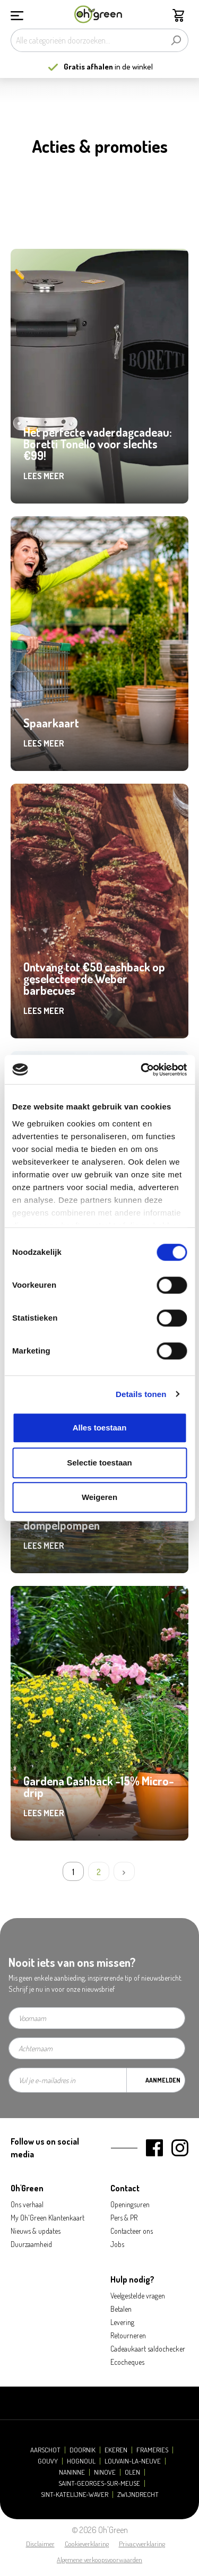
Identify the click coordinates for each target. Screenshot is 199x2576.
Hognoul (81, 2461)
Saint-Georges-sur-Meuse (99, 2483)
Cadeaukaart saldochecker (147, 2348)
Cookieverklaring (87, 2543)
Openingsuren (130, 2204)
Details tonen (141, 1394)
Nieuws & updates (35, 2230)
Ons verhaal (27, 2204)
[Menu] (17, 14)
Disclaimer (40, 2543)
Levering (122, 2322)
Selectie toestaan (99, 1462)
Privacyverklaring (142, 2543)
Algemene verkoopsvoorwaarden (99, 2559)
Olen (132, 2472)
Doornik (83, 2450)
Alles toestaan (100, 1427)
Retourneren (128, 2335)
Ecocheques (127, 2361)
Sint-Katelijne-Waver (74, 2494)
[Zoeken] (175, 40)
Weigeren (99, 1497)
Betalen (121, 2308)
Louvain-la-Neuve (133, 2461)
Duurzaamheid (31, 2244)
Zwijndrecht (138, 2494)
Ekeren (116, 2450)
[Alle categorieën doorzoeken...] (87, 40)
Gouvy (48, 2461)
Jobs (117, 2244)
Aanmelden (162, 2080)
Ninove (105, 2472)
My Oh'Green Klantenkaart (47, 2217)
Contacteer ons (131, 2230)
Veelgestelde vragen (137, 2295)
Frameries (152, 2450)
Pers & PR (123, 2217)
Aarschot (45, 2450)
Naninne (72, 2472)
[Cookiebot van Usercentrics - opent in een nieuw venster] (142, 1070)
